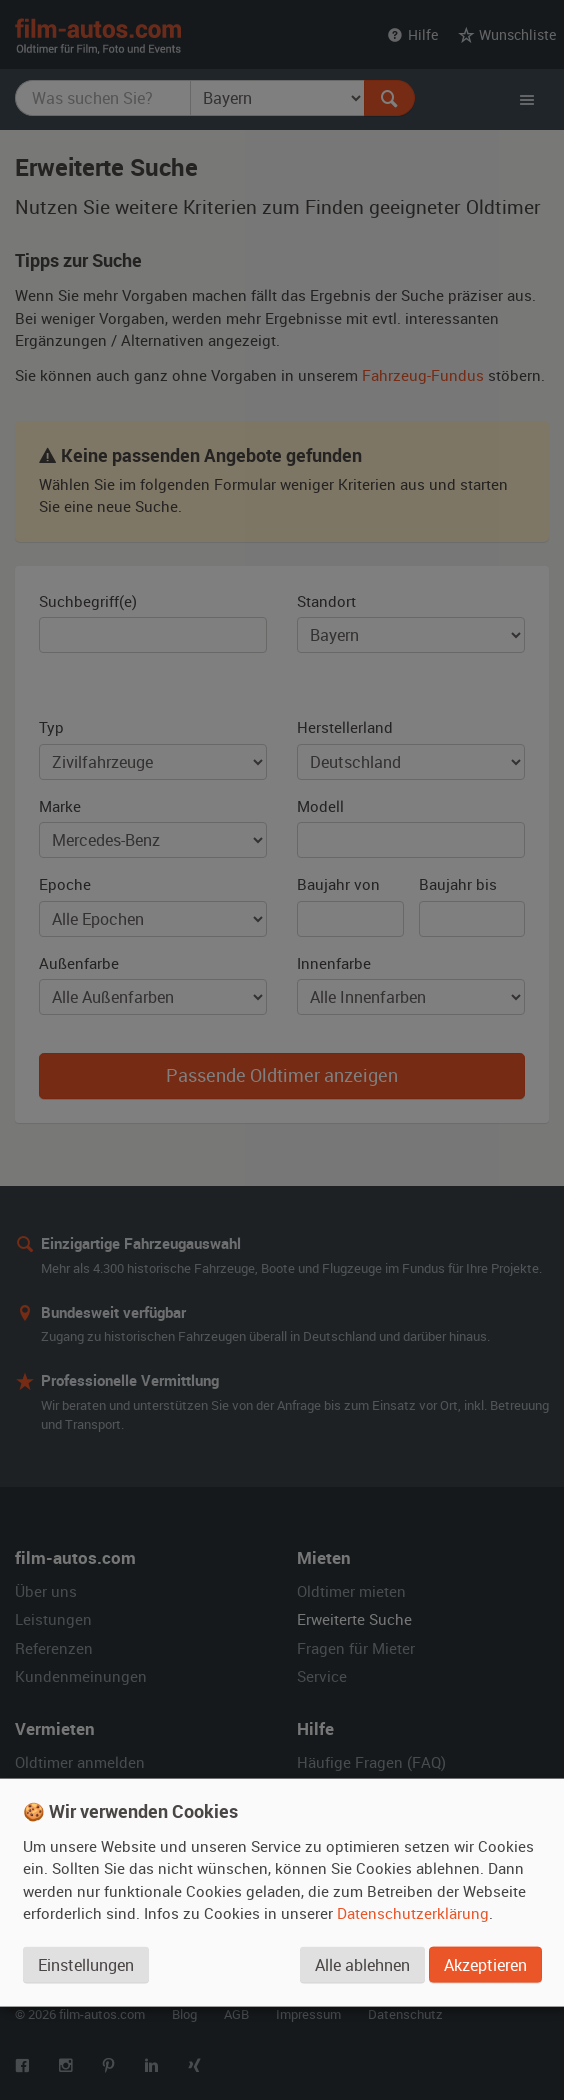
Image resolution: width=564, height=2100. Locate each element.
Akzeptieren (485, 1966)
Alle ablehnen (361, 1966)
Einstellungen (86, 1966)
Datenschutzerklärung (413, 1914)
